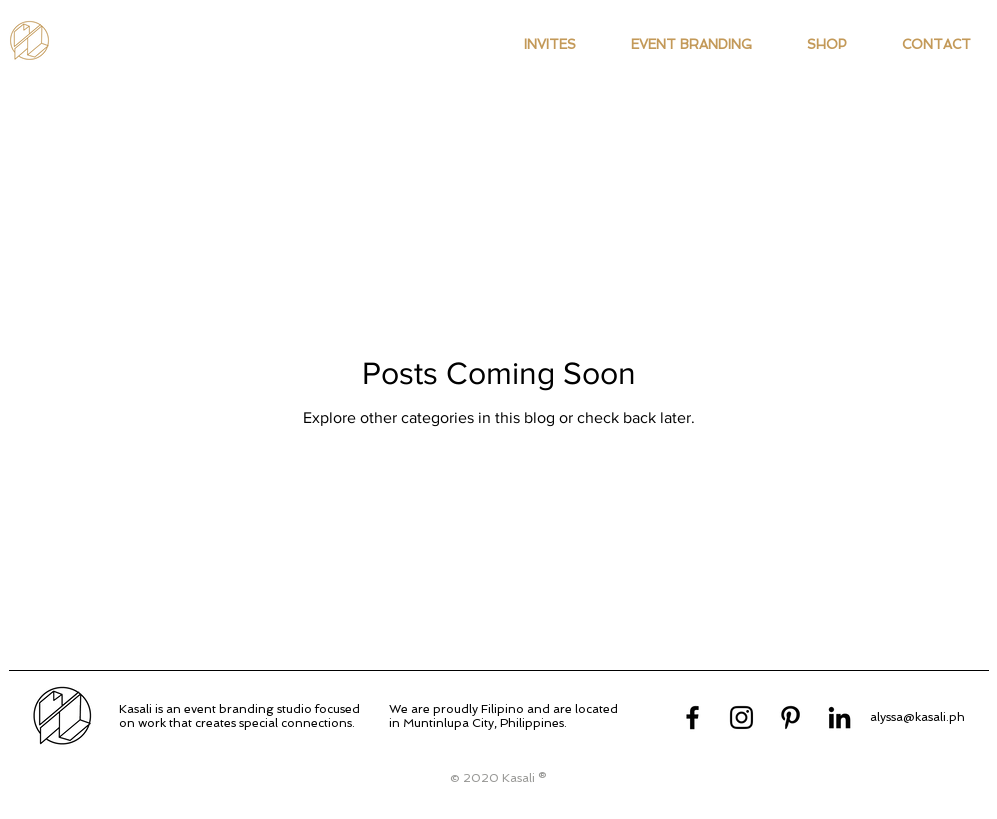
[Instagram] (741, 717)
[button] (550, 45)
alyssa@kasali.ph (917, 717)
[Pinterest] (790, 717)
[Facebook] (692, 717)
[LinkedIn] (839, 717)
